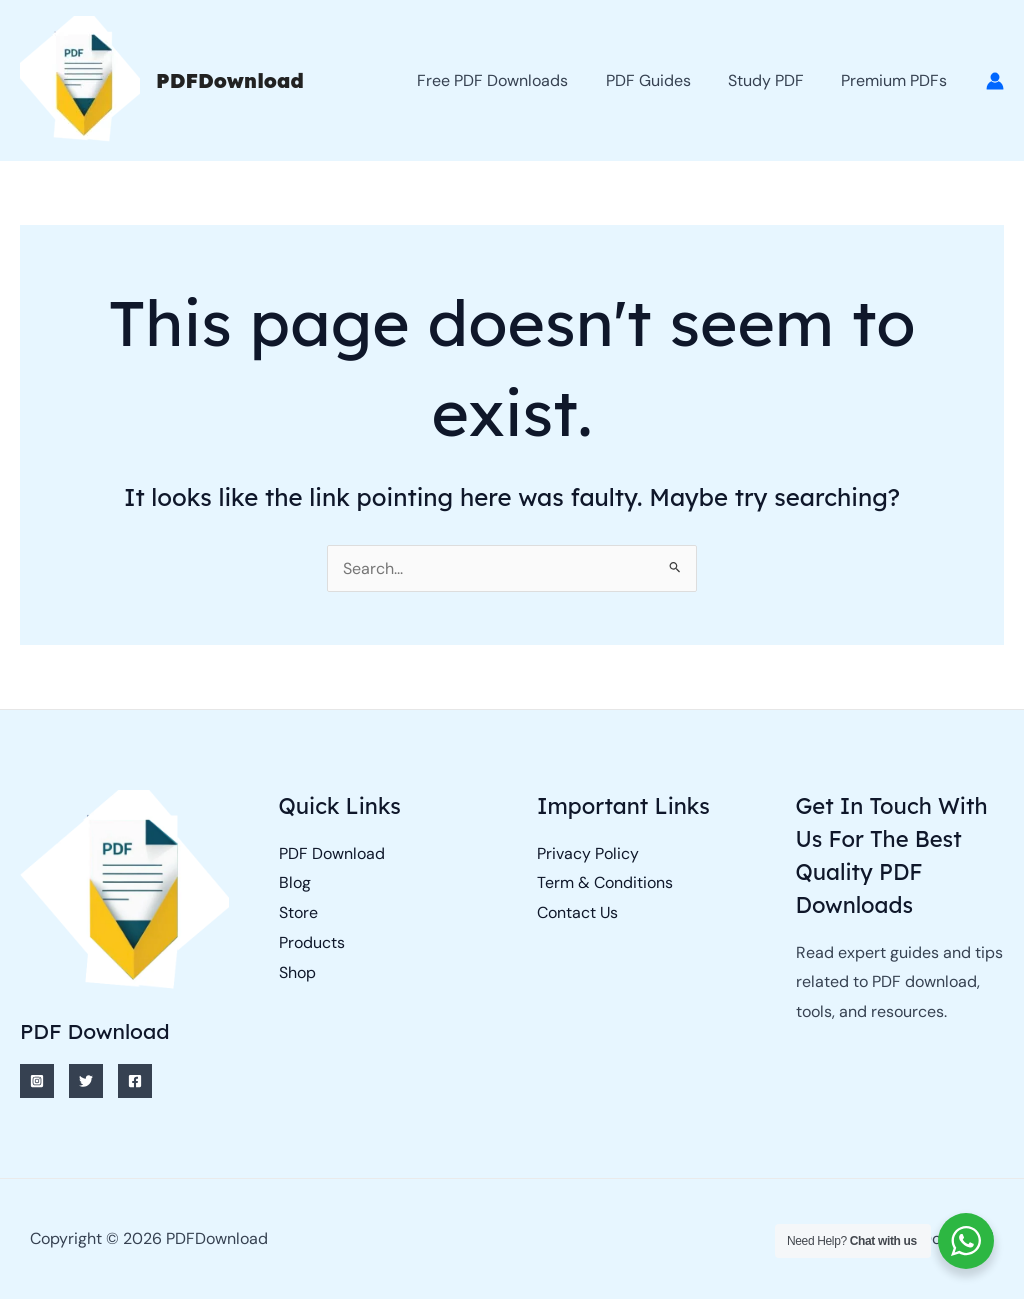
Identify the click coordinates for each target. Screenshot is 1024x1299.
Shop (297, 972)
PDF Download (332, 853)
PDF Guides (661, 80)
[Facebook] (135, 1081)
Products (312, 942)
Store (298, 912)
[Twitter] (86, 1081)
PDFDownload (230, 80)
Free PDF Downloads (511, 80)
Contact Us (577, 912)
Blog (295, 882)
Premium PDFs (897, 80)
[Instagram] (37, 1081)
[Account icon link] (995, 81)
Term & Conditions (605, 882)
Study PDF (774, 80)
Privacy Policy (588, 853)
